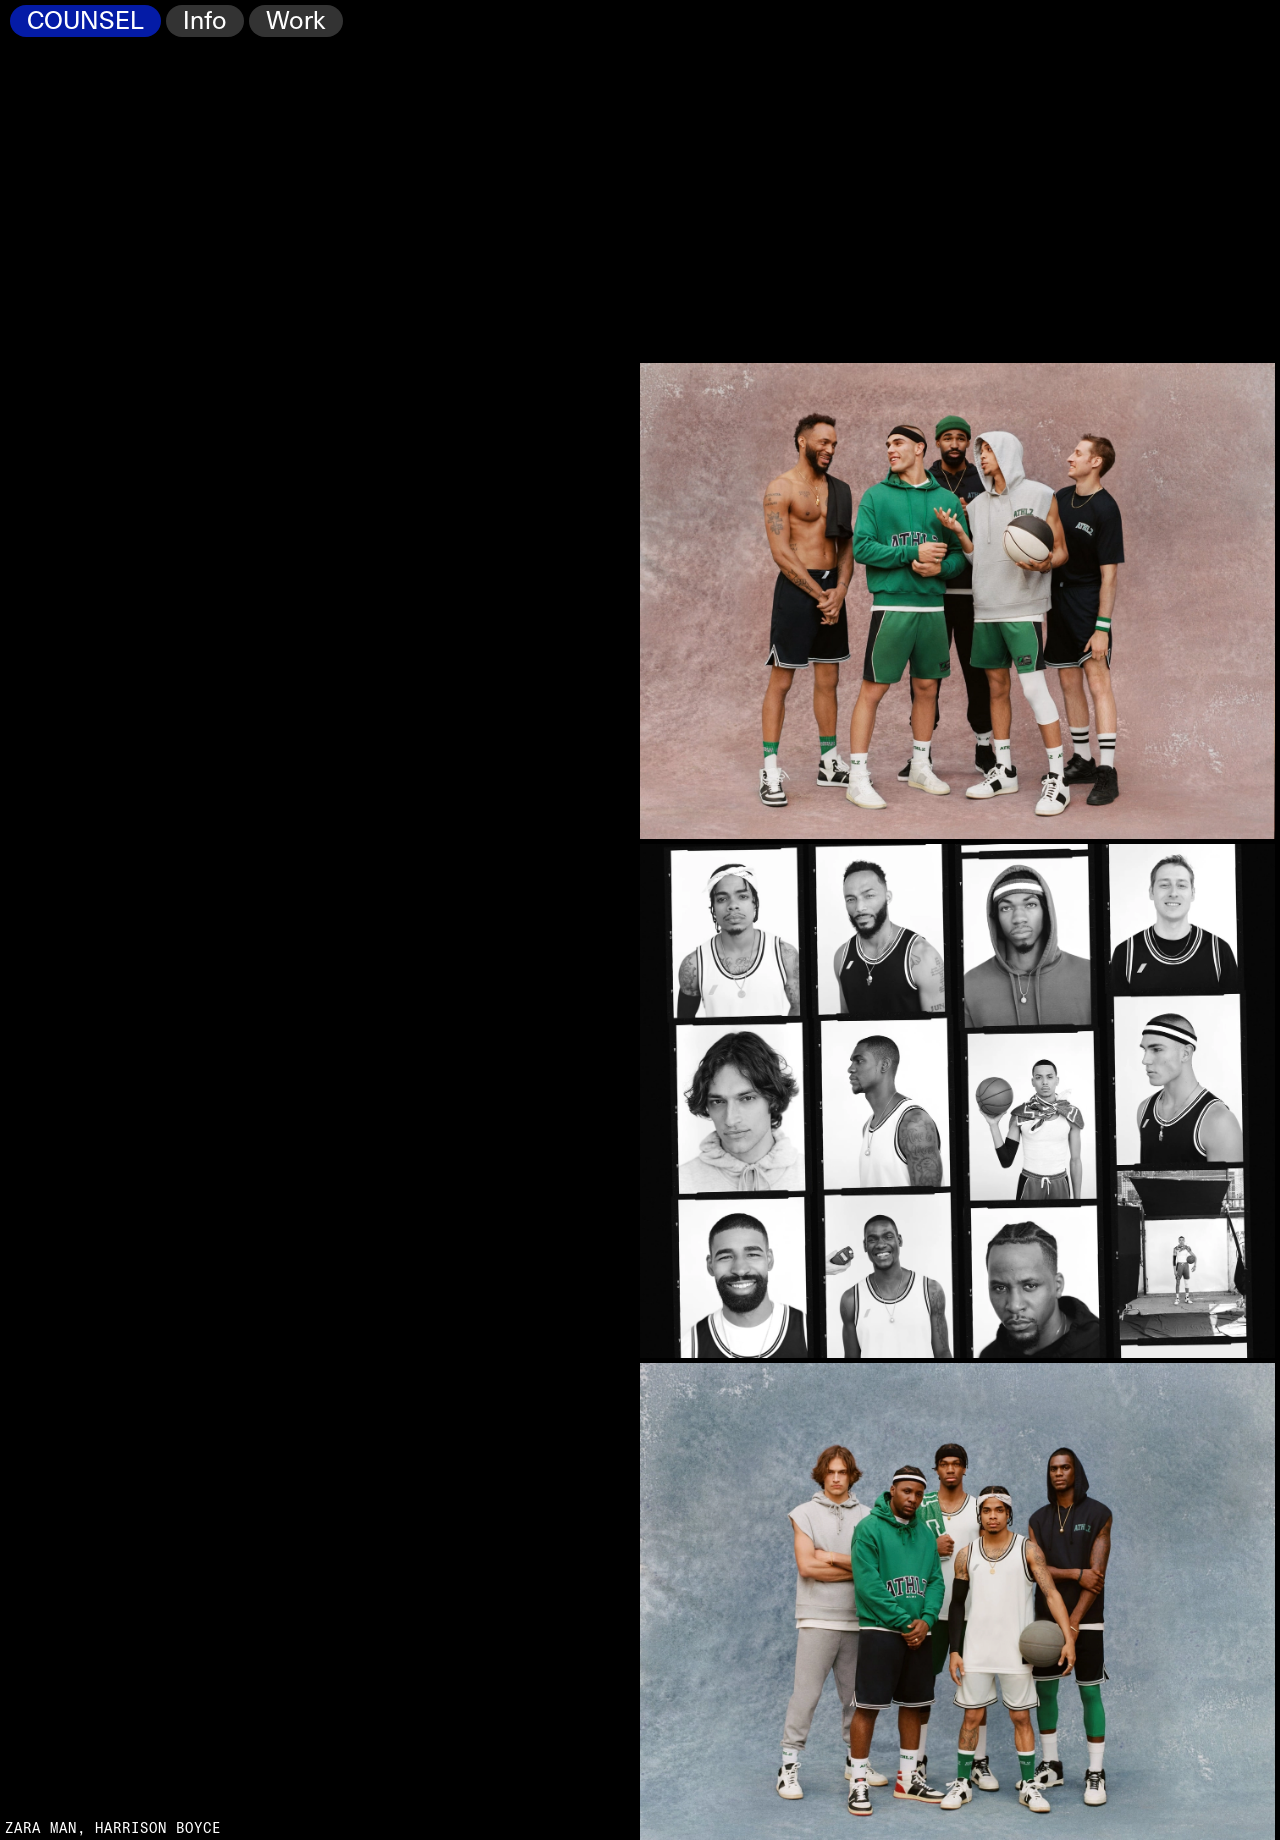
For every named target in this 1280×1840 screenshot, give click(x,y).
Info (205, 21)
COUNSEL (85, 21)
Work (295, 21)
